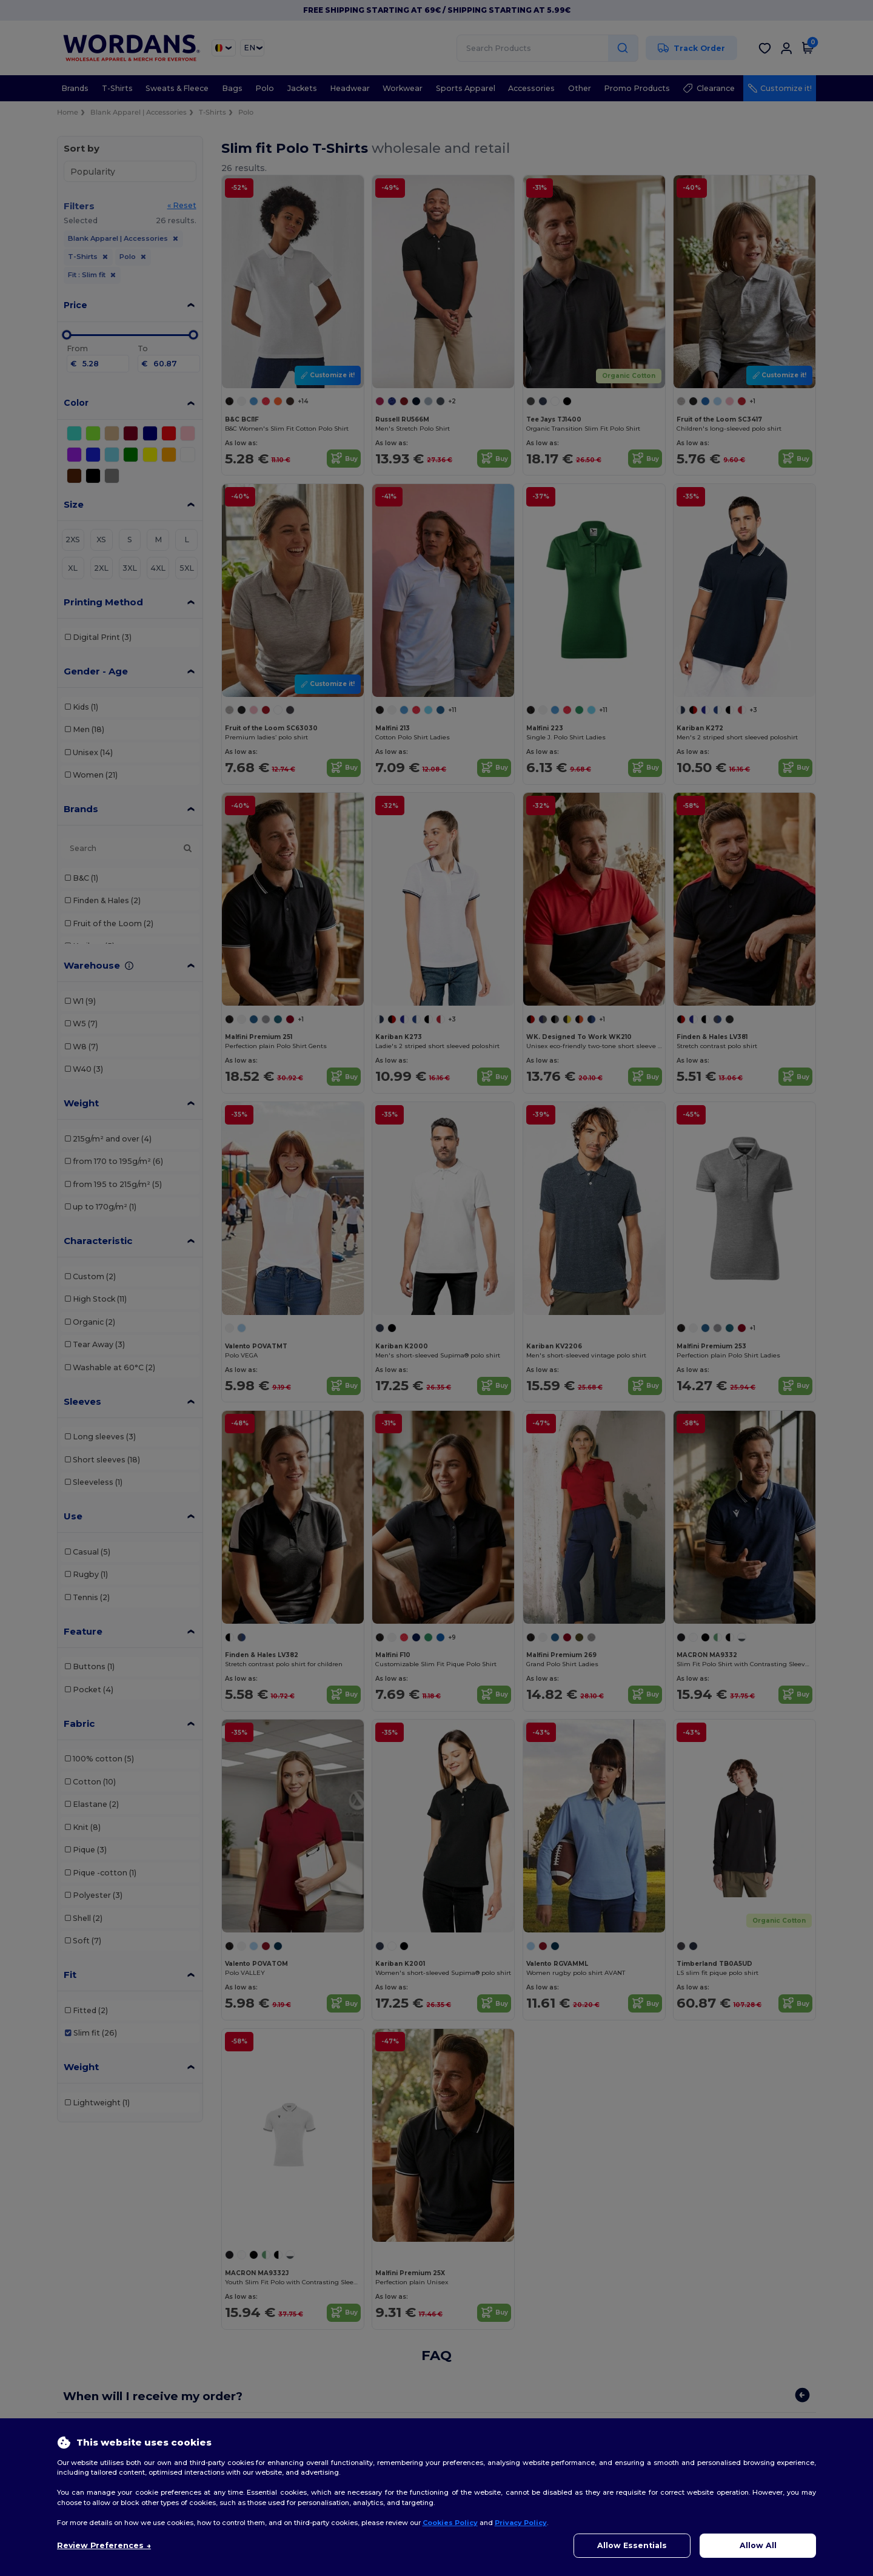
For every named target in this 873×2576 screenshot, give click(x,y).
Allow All (758, 2545)
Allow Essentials (632, 2545)
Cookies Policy (450, 2522)
